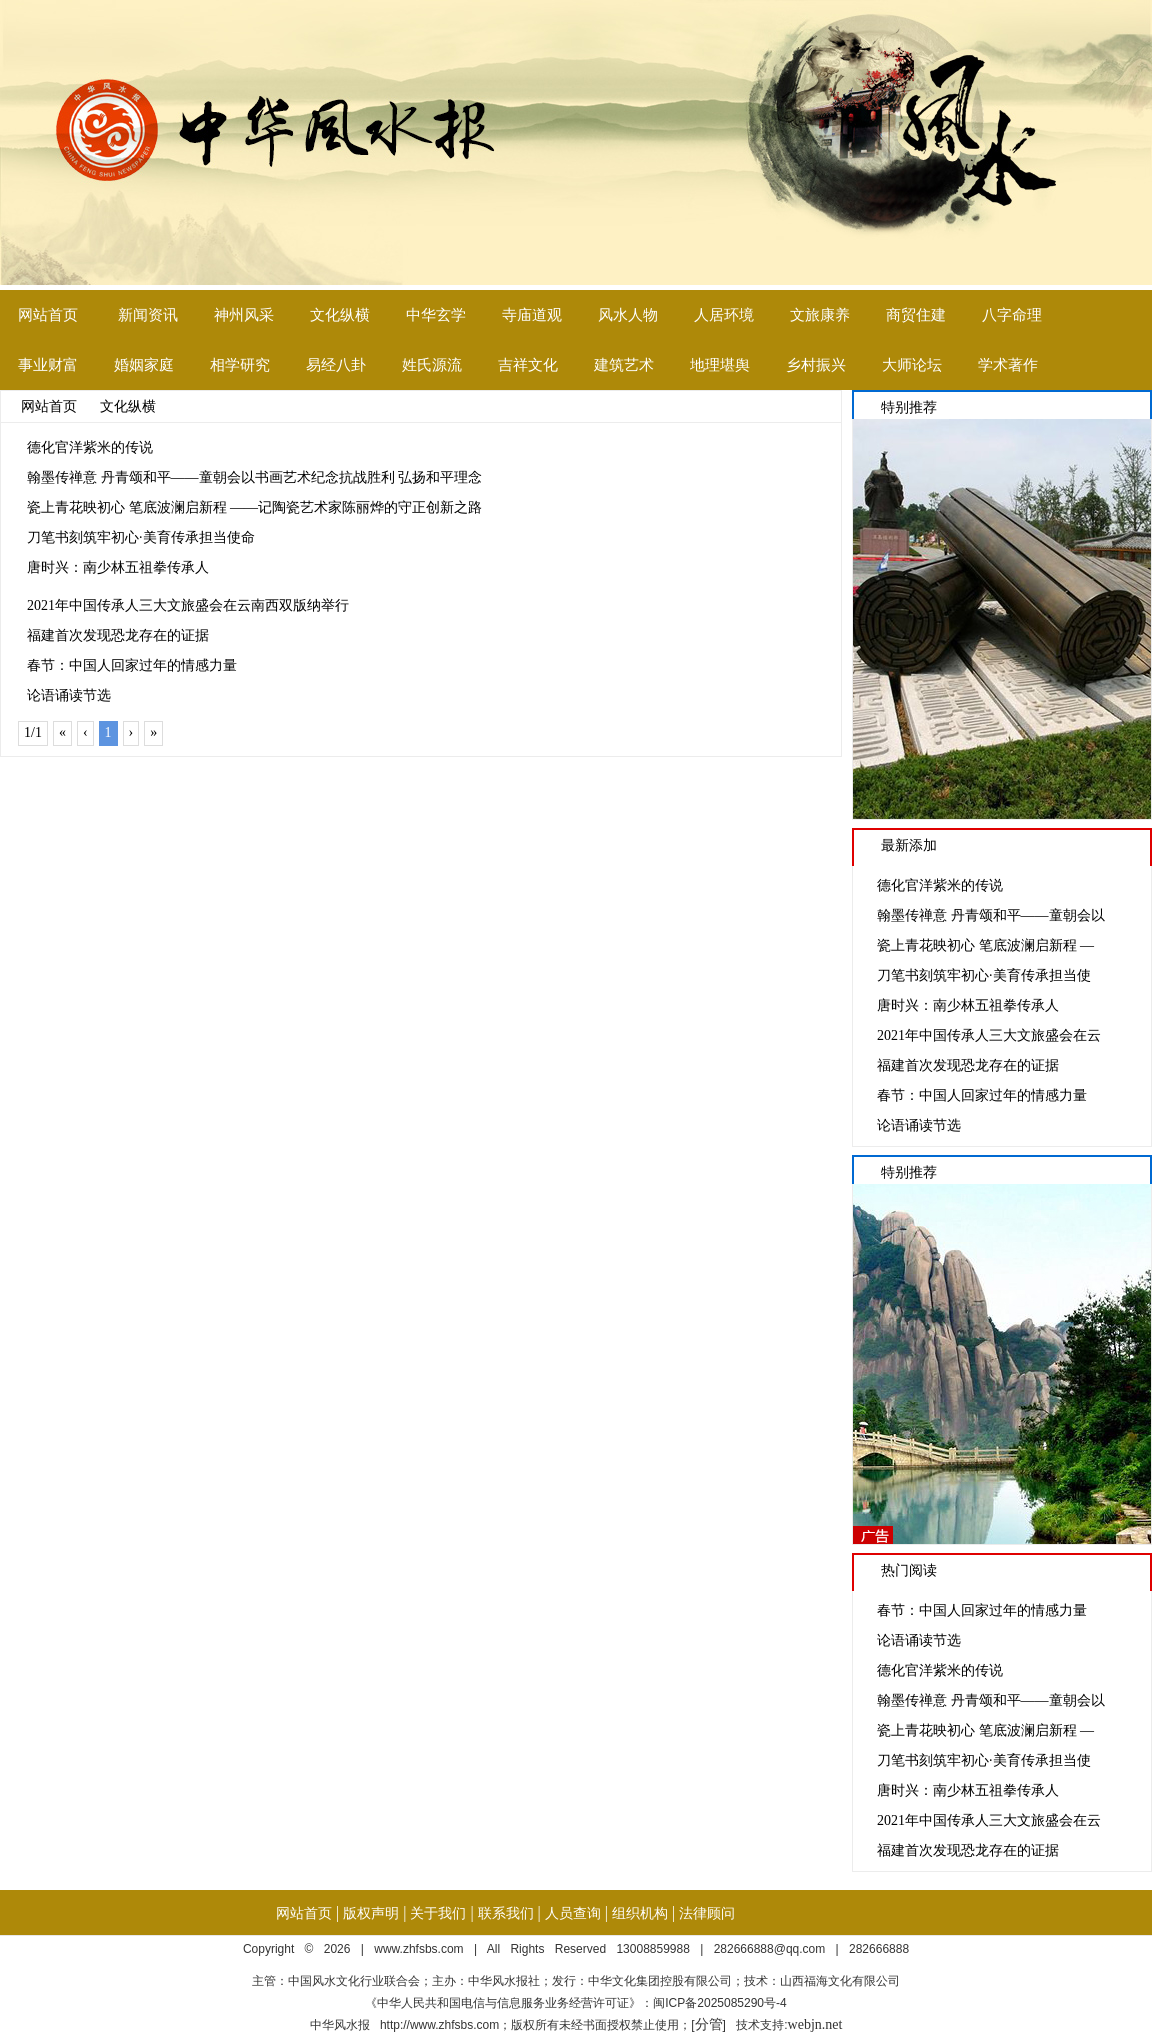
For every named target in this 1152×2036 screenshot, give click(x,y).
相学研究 (240, 365)
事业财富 (48, 365)
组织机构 (640, 1913)
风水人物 (628, 315)
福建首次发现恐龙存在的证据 (118, 635)
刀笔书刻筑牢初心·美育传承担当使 (984, 975)
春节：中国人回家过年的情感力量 (132, 665)
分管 (709, 2024)
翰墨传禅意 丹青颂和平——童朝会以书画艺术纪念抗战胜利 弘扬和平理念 (254, 477)
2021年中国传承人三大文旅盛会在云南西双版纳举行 (188, 605)
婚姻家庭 (144, 365)
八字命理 (1012, 315)
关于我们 (438, 1913)
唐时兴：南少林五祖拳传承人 (118, 567)
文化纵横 (340, 315)
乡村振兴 (816, 365)
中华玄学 (436, 315)
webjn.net (815, 2024)
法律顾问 (707, 1913)
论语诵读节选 (69, 695)
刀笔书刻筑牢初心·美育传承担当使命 (141, 537)
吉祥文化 (528, 365)
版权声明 (371, 1913)
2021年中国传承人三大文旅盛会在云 (989, 1035)
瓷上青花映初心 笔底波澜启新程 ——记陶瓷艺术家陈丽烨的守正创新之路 (254, 507)
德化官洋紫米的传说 (90, 447)
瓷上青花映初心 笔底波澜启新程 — (985, 945)
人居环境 (724, 315)
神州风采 (244, 315)
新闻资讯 (148, 315)
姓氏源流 (432, 365)
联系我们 (506, 1913)
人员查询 (573, 1913)
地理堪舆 (720, 365)
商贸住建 (916, 315)
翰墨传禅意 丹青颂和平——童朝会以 (991, 915)
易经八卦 (336, 365)
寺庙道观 (532, 315)
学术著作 (1008, 365)
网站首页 (48, 315)
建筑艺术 (624, 365)
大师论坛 (912, 365)
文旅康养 (820, 315)
